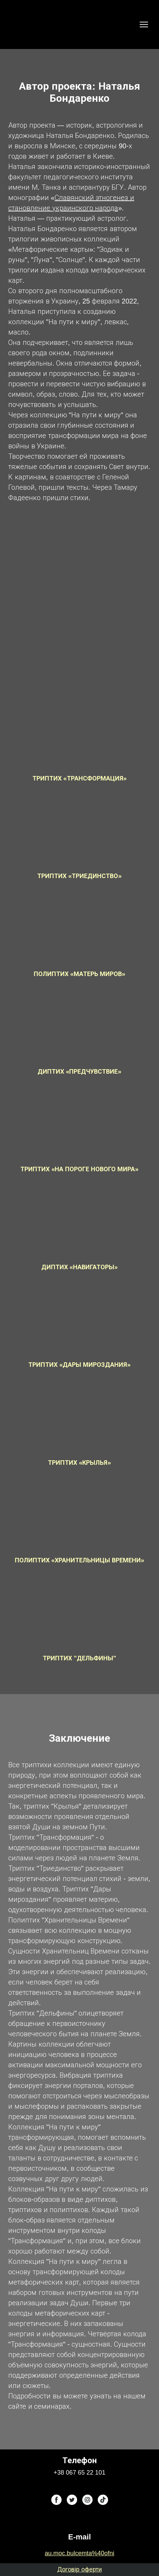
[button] (56, 2500)
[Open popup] (79, 735)
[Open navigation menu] (144, 24)
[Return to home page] (22, 24)
